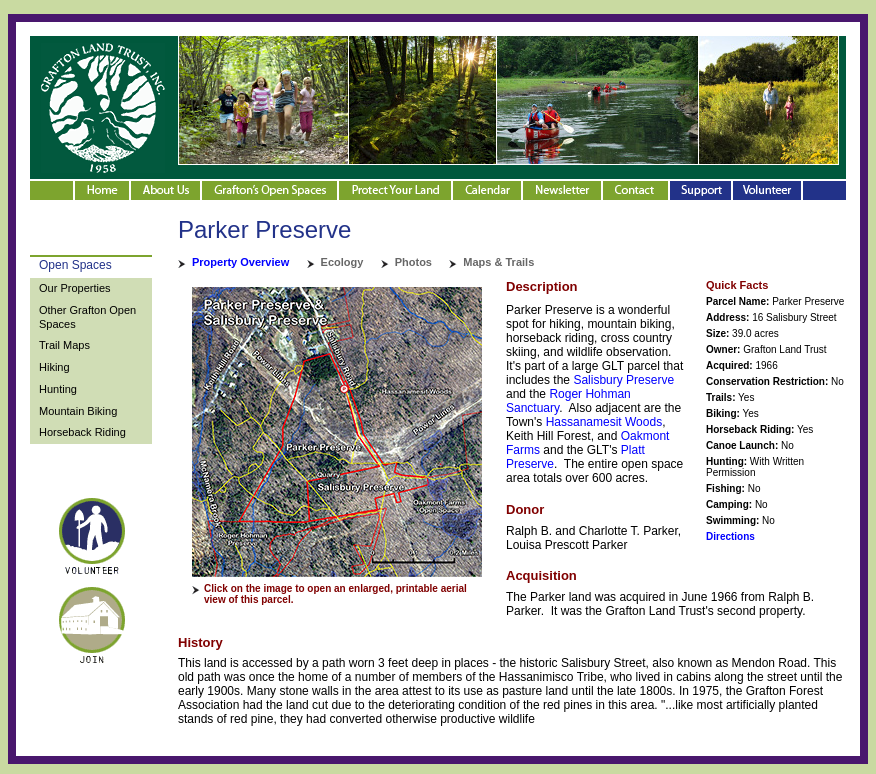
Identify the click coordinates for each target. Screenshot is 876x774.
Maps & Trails (498, 262)
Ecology (342, 262)
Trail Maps (64, 345)
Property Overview (240, 262)
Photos (413, 262)
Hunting (58, 389)
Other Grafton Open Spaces (87, 317)
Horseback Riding (82, 432)
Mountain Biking (78, 411)
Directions (730, 536)
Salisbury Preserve (623, 380)
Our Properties (75, 288)
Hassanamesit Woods (604, 422)
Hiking (54, 367)
